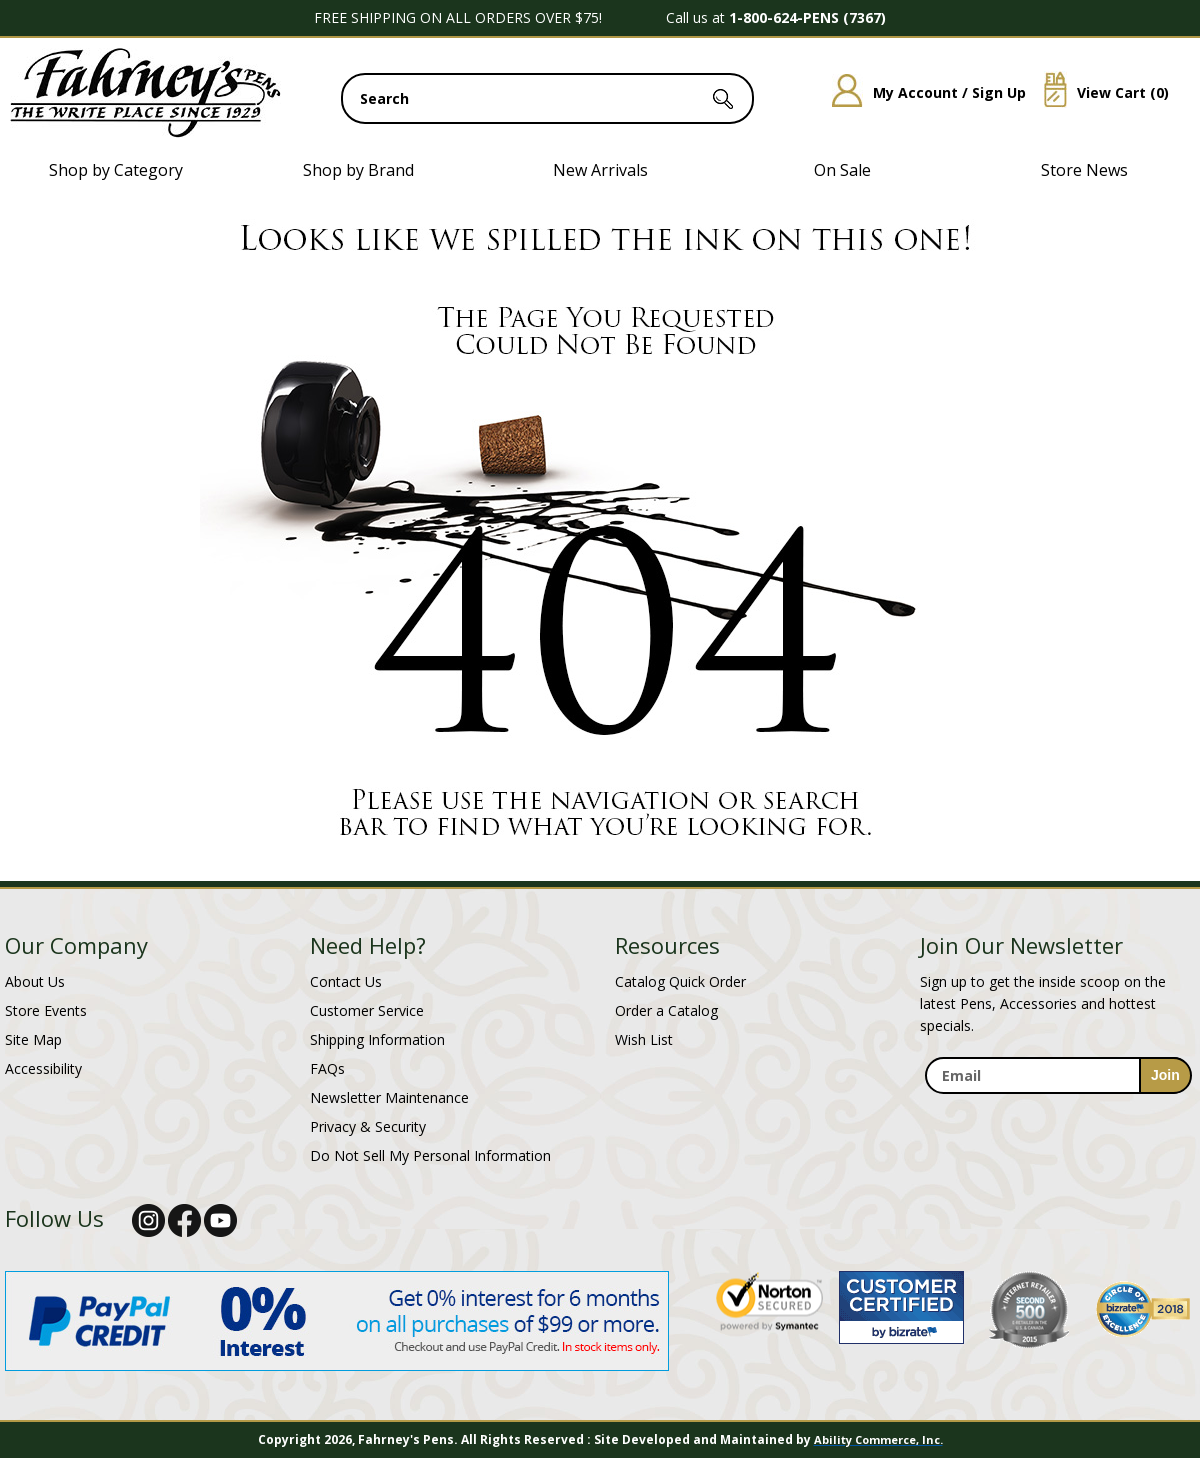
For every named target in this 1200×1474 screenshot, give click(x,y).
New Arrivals (600, 170)
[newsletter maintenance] (1057, 1105)
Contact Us (346, 981)
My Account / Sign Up (921, 92)
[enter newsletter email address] (1058, 1075)
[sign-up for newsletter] (1165, 1075)
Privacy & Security (368, 1126)
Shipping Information (377, 1039)
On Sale (842, 170)
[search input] (547, 98)
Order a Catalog (666, 1010)
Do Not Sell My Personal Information (430, 1155)
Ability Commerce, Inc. (878, 1439)
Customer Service (367, 1010)
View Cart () (1099, 92)
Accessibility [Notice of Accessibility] (43, 1068)
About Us (35, 981)
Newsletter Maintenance (389, 1097)
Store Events (46, 1010)
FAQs (327, 1068)
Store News (1084, 170)
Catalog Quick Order (680, 981)
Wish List (644, 1039)
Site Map (33, 1039)
